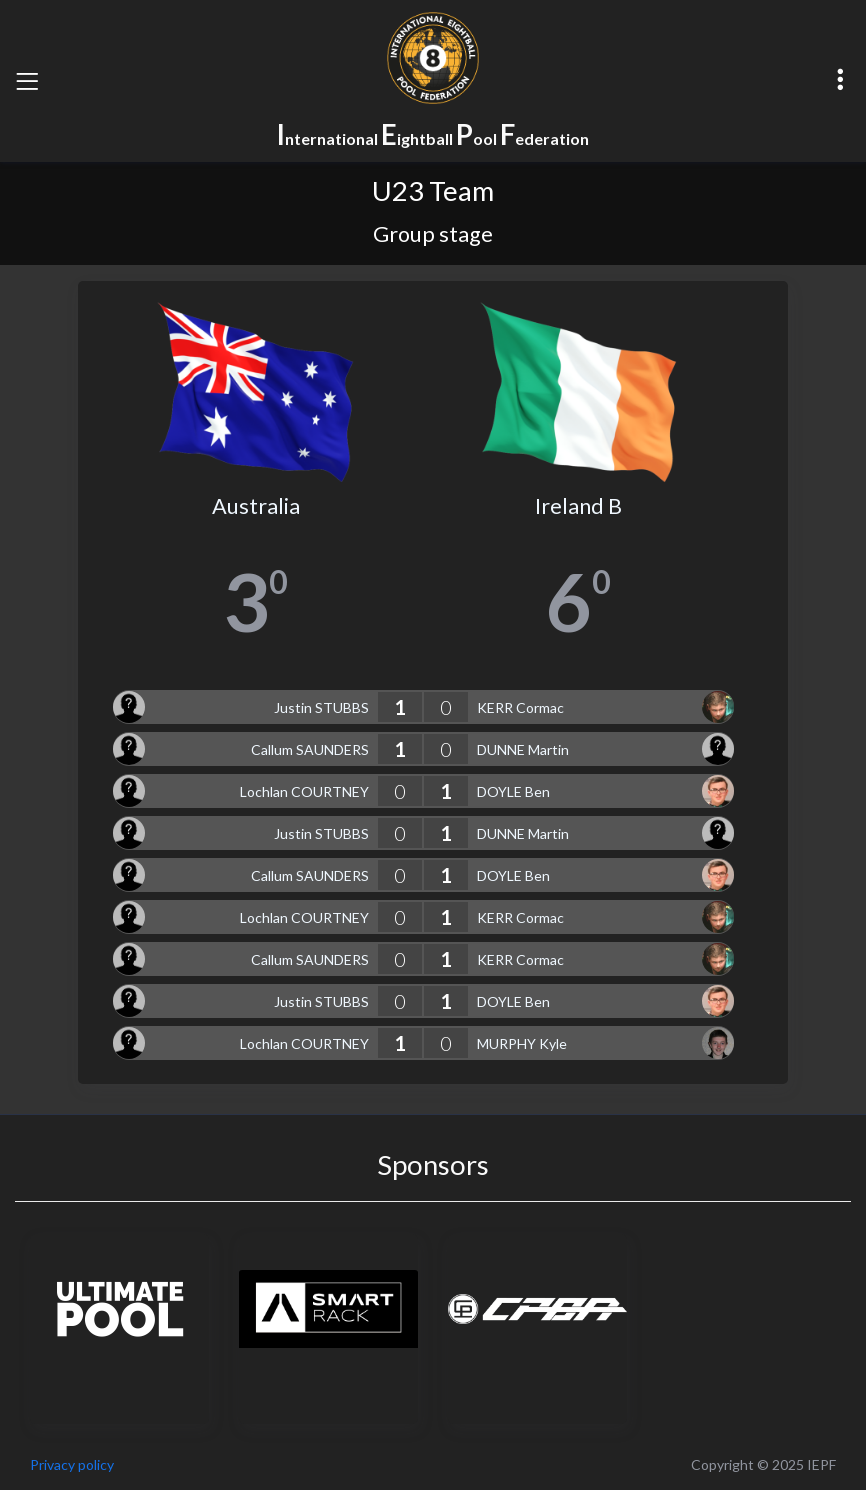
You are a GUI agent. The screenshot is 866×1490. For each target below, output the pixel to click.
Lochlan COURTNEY (304, 791)
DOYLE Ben (513, 791)
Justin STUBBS (321, 707)
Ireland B (578, 506)
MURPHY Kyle (522, 1043)
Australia (256, 506)
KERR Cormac (520, 707)
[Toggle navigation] (27, 81)
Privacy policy (72, 1464)
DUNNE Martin (523, 749)
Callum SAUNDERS (310, 749)
